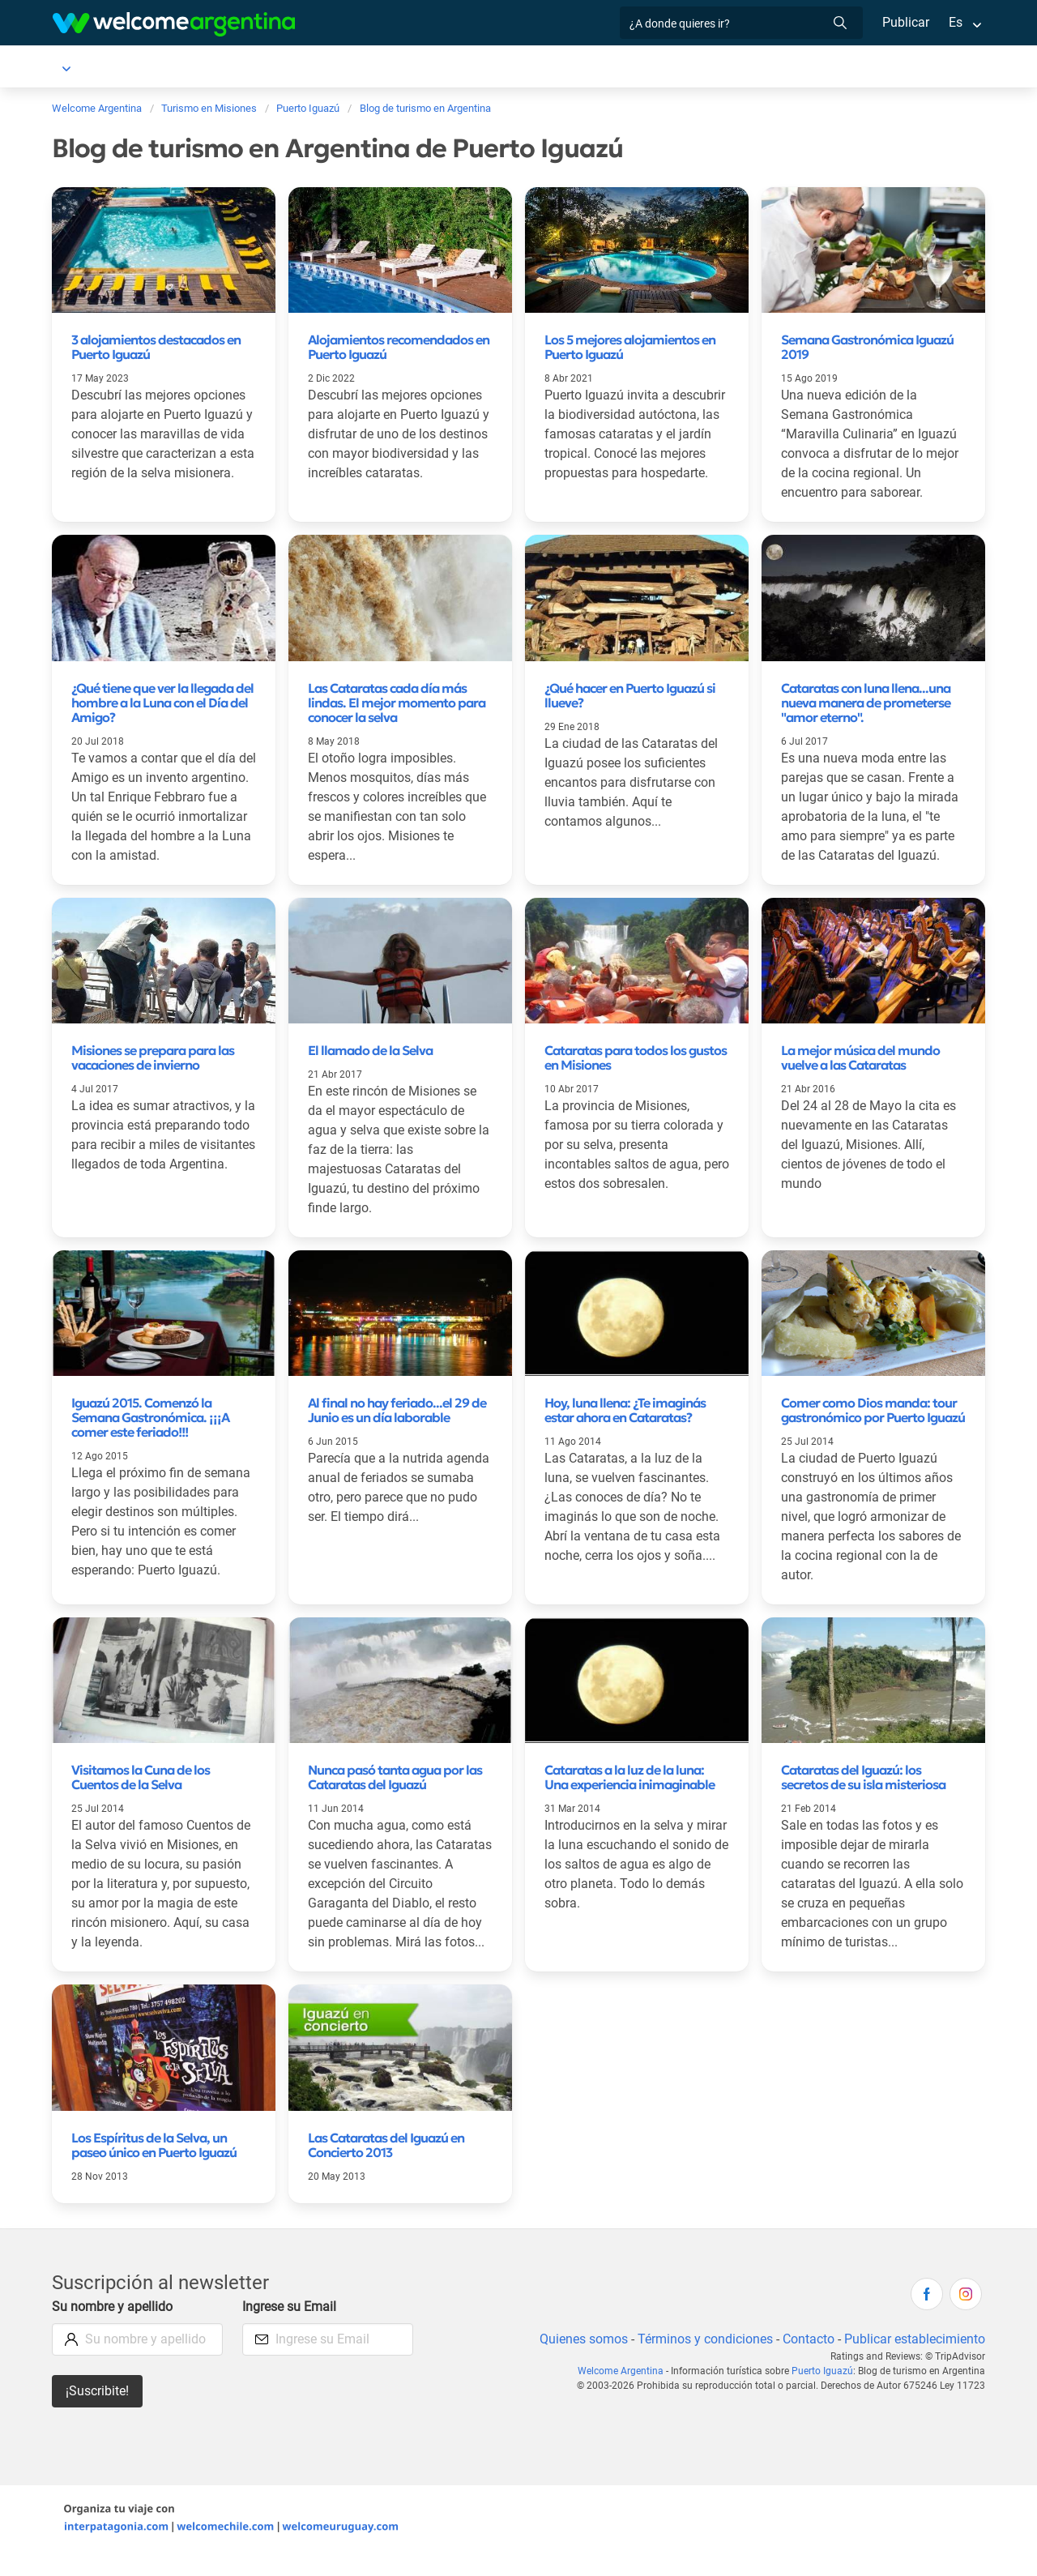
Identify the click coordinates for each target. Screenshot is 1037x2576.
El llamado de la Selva (370, 1073)
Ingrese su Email (290, 2329)
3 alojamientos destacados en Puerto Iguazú (156, 350)
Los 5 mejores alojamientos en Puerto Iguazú (629, 350)
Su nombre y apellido (113, 2329)
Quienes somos (579, 2361)
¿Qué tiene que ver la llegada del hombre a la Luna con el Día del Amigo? (162, 705)
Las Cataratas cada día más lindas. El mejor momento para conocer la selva (396, 705)
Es (955, 22)
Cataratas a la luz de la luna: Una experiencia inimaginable (629, 1799)
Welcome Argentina (626, 2393)
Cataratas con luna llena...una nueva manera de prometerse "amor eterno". (865, 705)
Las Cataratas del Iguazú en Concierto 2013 (386, 2167)
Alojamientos (199, 67)
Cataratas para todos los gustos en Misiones (635, 1080)
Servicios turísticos (469, 67)
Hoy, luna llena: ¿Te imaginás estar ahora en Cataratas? (625, 1432)
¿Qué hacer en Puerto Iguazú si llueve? (629, 698)
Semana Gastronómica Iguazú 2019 (867, 350)
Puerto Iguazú (92, 67)
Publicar (904, 22)
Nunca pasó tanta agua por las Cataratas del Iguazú (395, 1799)
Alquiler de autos (337, 67)
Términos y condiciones (702, 2361)
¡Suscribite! (98, 2413)
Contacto (806, 2361)
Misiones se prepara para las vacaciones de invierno (152, 1080)
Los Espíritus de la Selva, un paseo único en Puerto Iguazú (154, 2167)
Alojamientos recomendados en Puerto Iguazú (398, 350)
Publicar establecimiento (914, 2361)
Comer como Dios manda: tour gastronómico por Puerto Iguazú (873, 1432)
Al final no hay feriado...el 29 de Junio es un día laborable (397, 1432)
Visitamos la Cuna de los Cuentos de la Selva (140, 1799)
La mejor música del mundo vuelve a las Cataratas (860, 1080)
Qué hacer (701, 67)
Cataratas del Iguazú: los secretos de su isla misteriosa (863, 1799)
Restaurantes (614, 67)
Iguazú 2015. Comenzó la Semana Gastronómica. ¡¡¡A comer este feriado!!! (150, 1440)
